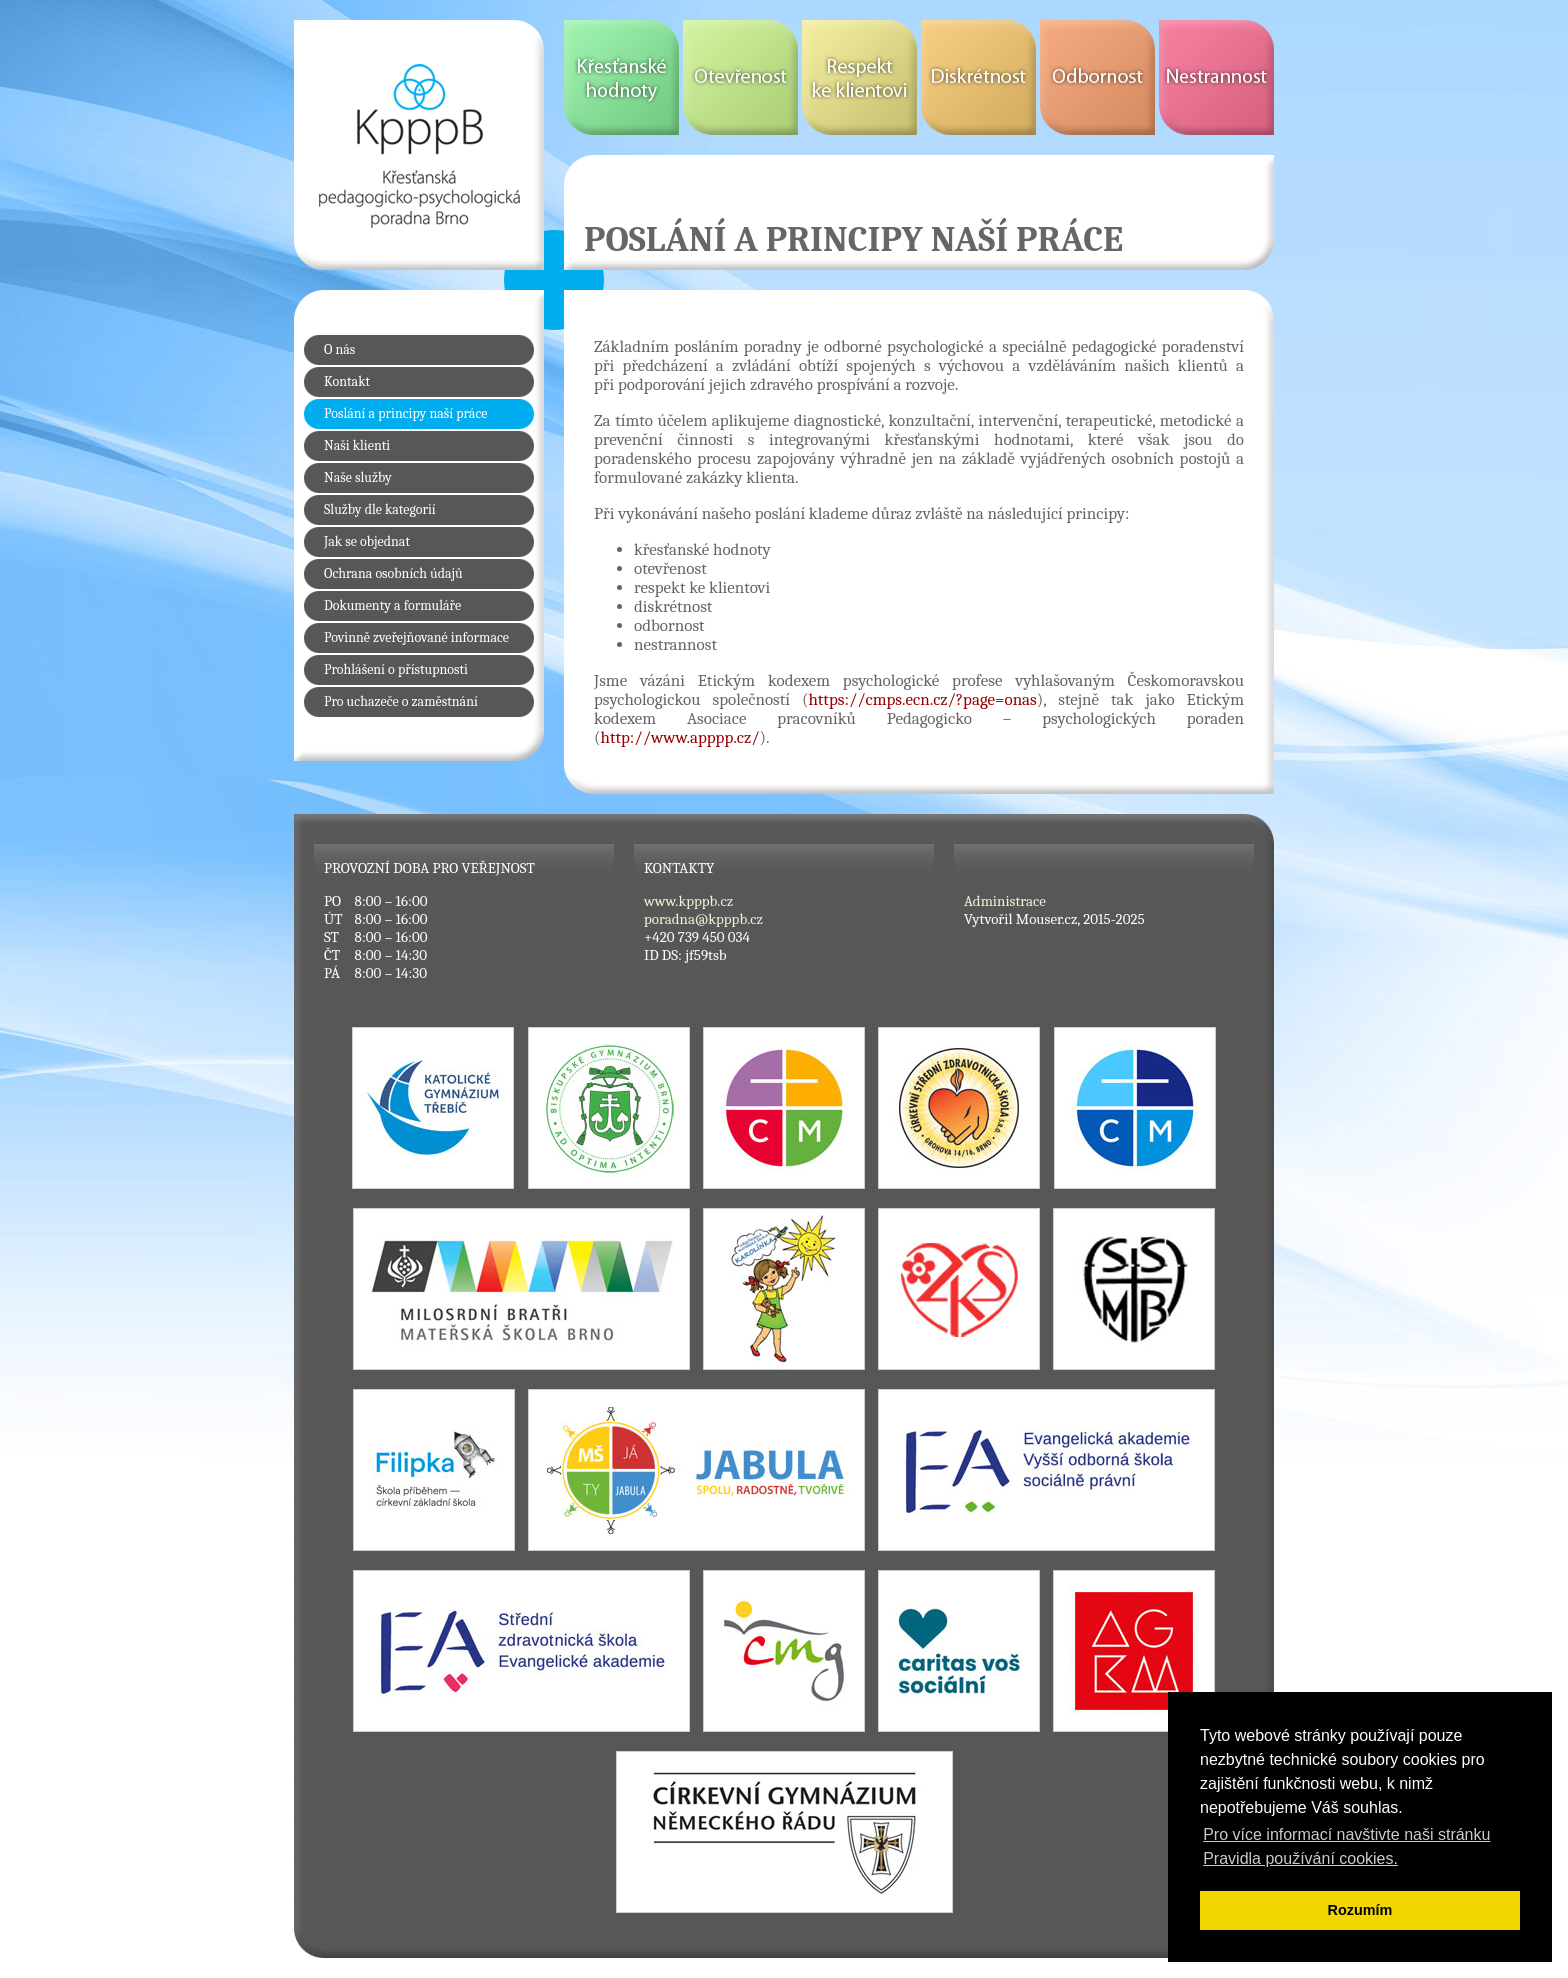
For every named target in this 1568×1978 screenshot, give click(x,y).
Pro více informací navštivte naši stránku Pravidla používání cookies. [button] (1346, 1846)
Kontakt (347, 381)
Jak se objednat (367, 541)
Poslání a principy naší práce (405, 413)
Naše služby (358, 477)
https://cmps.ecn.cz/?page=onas (922, 699)
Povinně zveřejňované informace (416, 637)
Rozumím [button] (1360, 1910)
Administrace (1005, 901)
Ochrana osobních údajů (393, 573)
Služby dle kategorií (380, 509)
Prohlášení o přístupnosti (396, 669)
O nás (339, 349)
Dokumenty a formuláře (392, 605)
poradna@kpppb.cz (703, 919)
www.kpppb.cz (688, 901)
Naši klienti (357, 445)
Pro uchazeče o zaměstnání (401, 701)
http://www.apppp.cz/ (680, 737)
